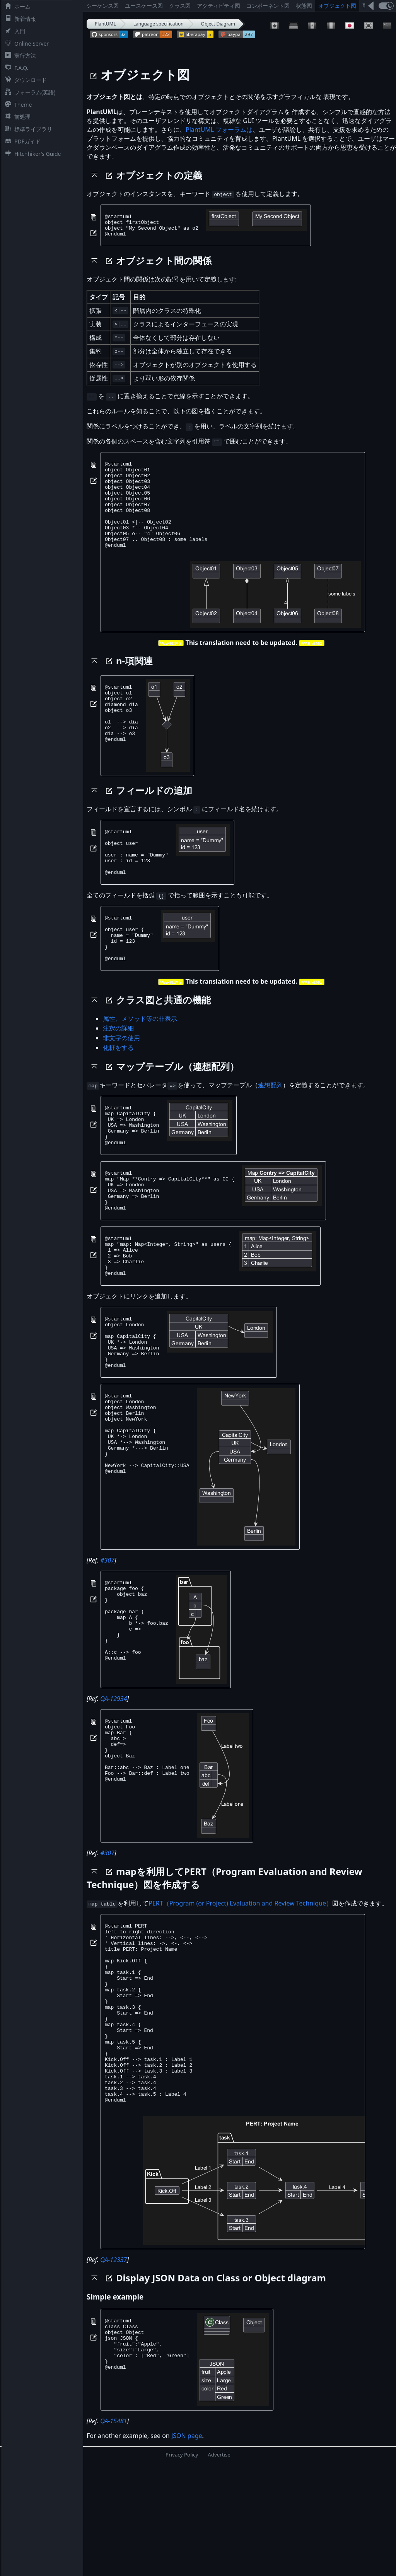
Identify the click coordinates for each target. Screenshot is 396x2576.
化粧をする (118, 1088)
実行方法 (19, 55)
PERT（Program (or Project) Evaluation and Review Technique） (240, 1978)
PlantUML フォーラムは (219, 129)
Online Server (25, 43)
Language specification (158, 23)
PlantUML (105, 23)
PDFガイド (21, 141)
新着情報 (19, 18)
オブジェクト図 (337, 5)
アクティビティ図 (218, 5)
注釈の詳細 (118, 1069)
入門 (13, 31)
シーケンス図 (102, 5)
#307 (107, 1635)
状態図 (304, 5)
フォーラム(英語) (28, 92)
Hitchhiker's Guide (31, 153)
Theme (17, 104)
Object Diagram (218, 23)
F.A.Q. (15, 68)
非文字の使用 (121, 1078)
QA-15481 (113, 2532)
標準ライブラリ (27, 129)
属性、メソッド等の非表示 (140, 1059)
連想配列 (270, 1125)
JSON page (186, 2547)
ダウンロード (24, 80)
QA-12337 (113, 2371)
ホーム (16, 6)
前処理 (16, 116)
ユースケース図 (144, 5)
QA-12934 (113, 1774)
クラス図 (180, 5)
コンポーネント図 (268, 5)
